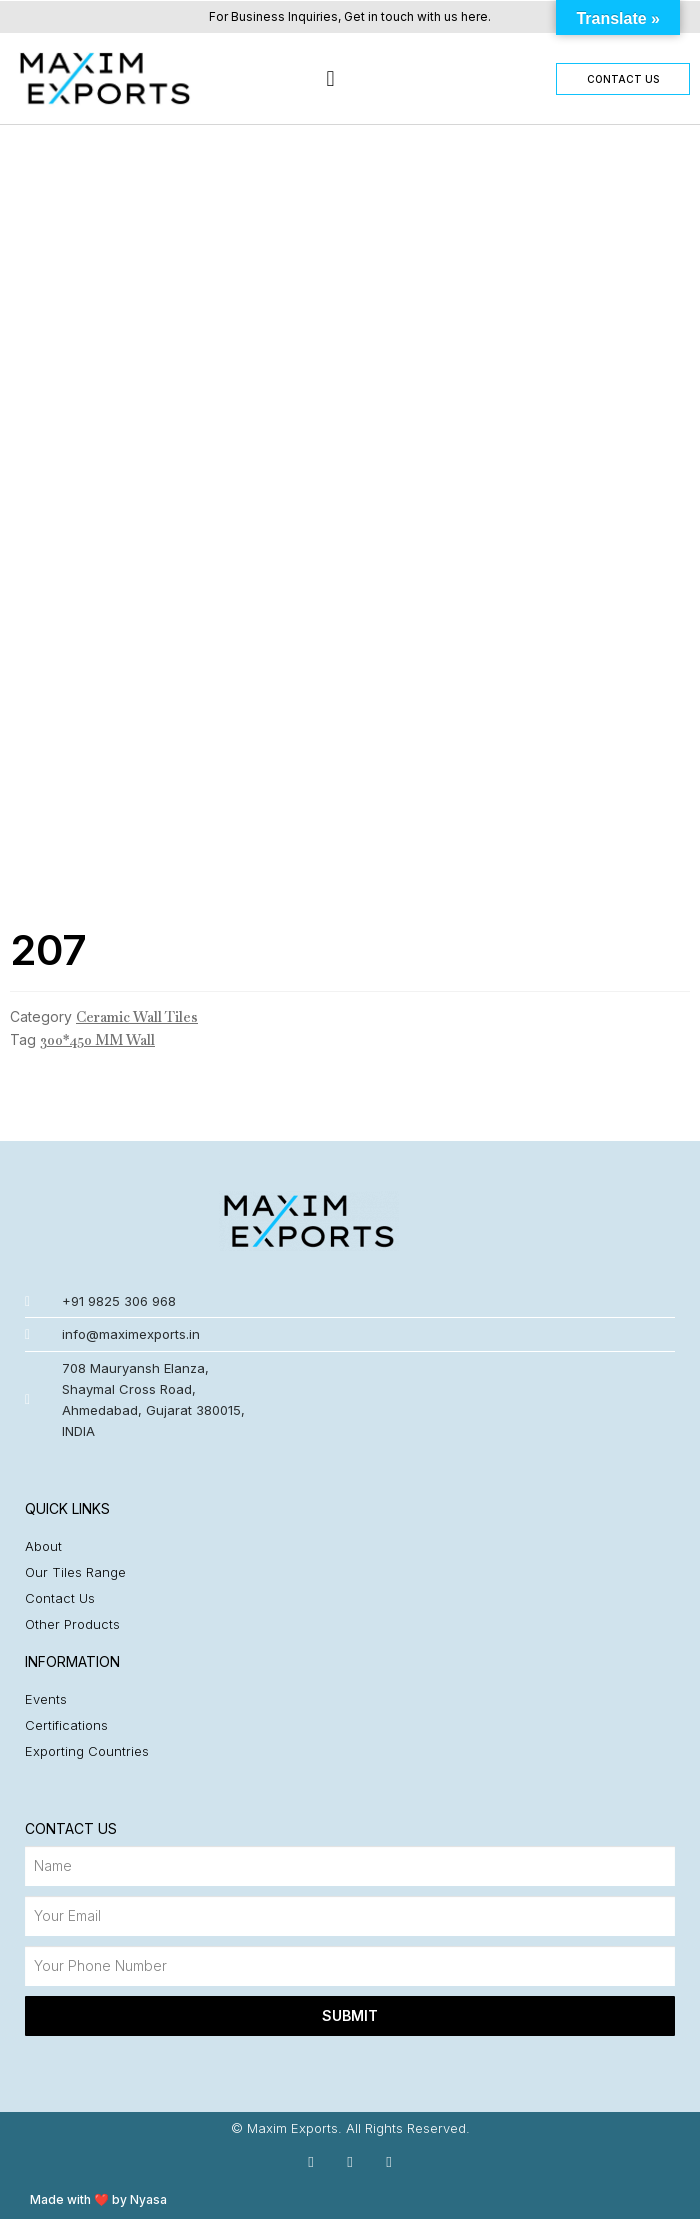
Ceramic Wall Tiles (137, 1017)
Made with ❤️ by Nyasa (98, 2199)
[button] (330, 78)
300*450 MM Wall (97, 1040)
